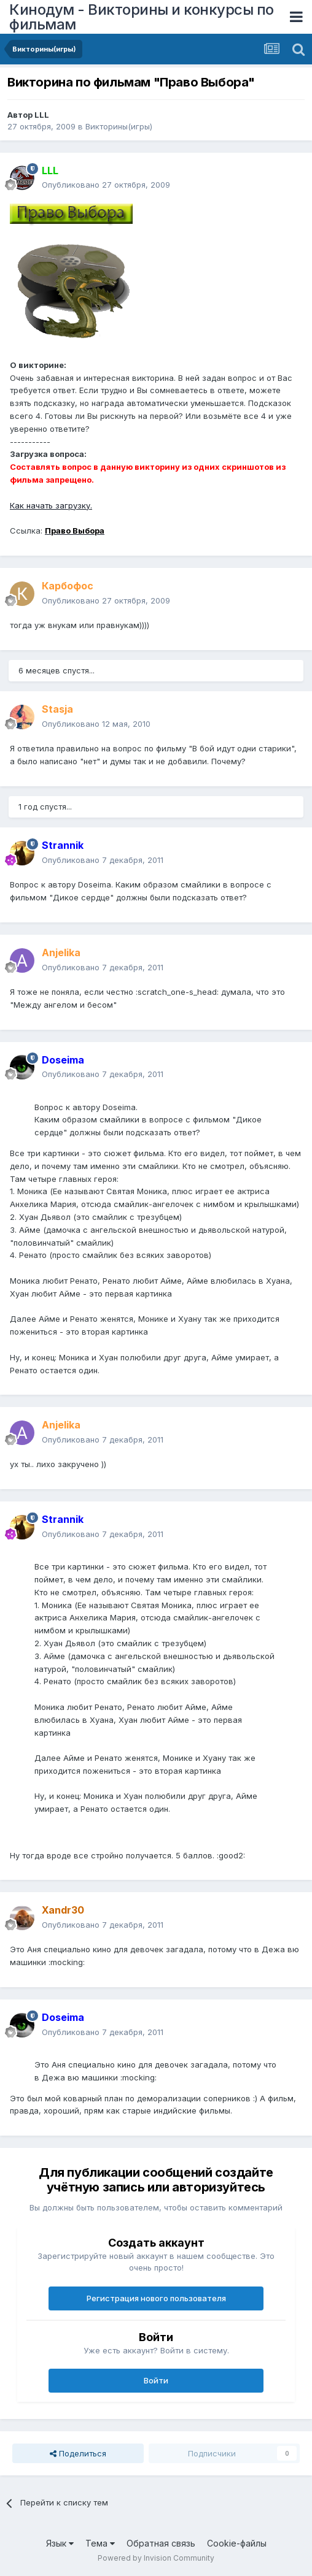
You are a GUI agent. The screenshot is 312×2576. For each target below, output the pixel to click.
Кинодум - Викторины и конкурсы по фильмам (141, 17)
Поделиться (78, 2453)
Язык (60, 2543)
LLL (41, 115)
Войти (156, 2380)
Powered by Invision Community (156, 2558)
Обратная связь (161, 2543)
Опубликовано (106, 185)
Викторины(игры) (118, 126)
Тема (100, 2543)
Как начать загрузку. (51, 505)
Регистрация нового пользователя (156, 2298)
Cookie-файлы (237, 2543)
